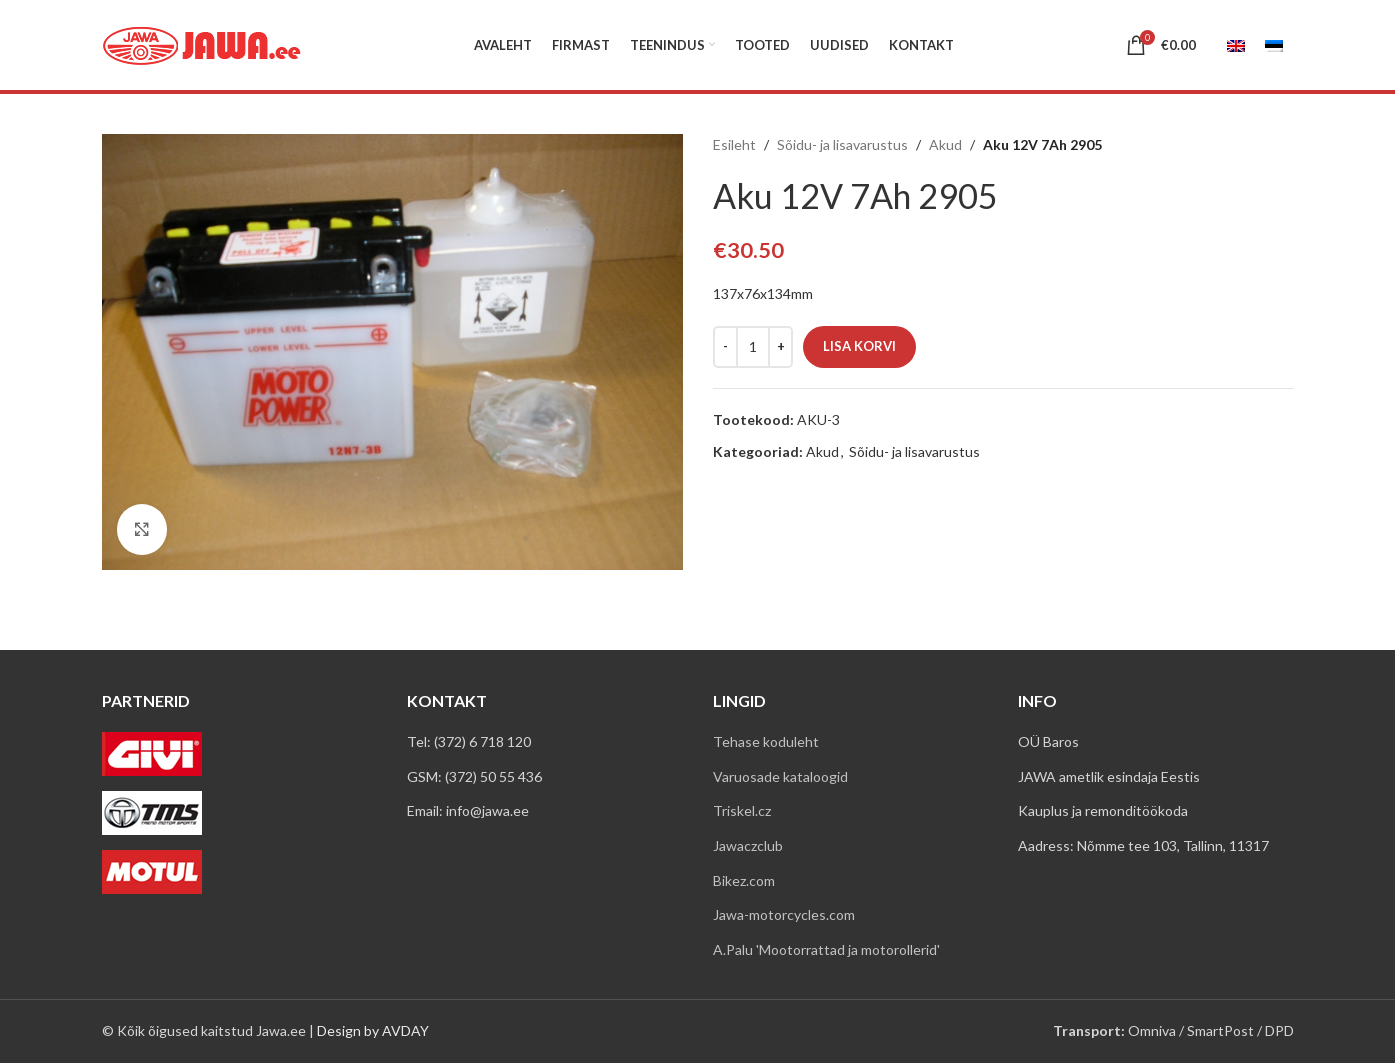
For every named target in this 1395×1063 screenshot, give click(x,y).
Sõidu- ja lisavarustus (842, 144)
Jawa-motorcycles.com (784, 914)
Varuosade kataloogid (780, 776)
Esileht (734, 144)
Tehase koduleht (766, 741)
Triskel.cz (742, 810)
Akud (945, 144)
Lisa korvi (859, 346)
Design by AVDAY (373, 1030)
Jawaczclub (748, 845)
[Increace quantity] (780, 347)
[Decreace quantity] (725, 347)
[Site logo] (202, 43)
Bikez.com (744, 880)
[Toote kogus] (753, 347)
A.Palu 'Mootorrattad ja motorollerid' (826, 949)
